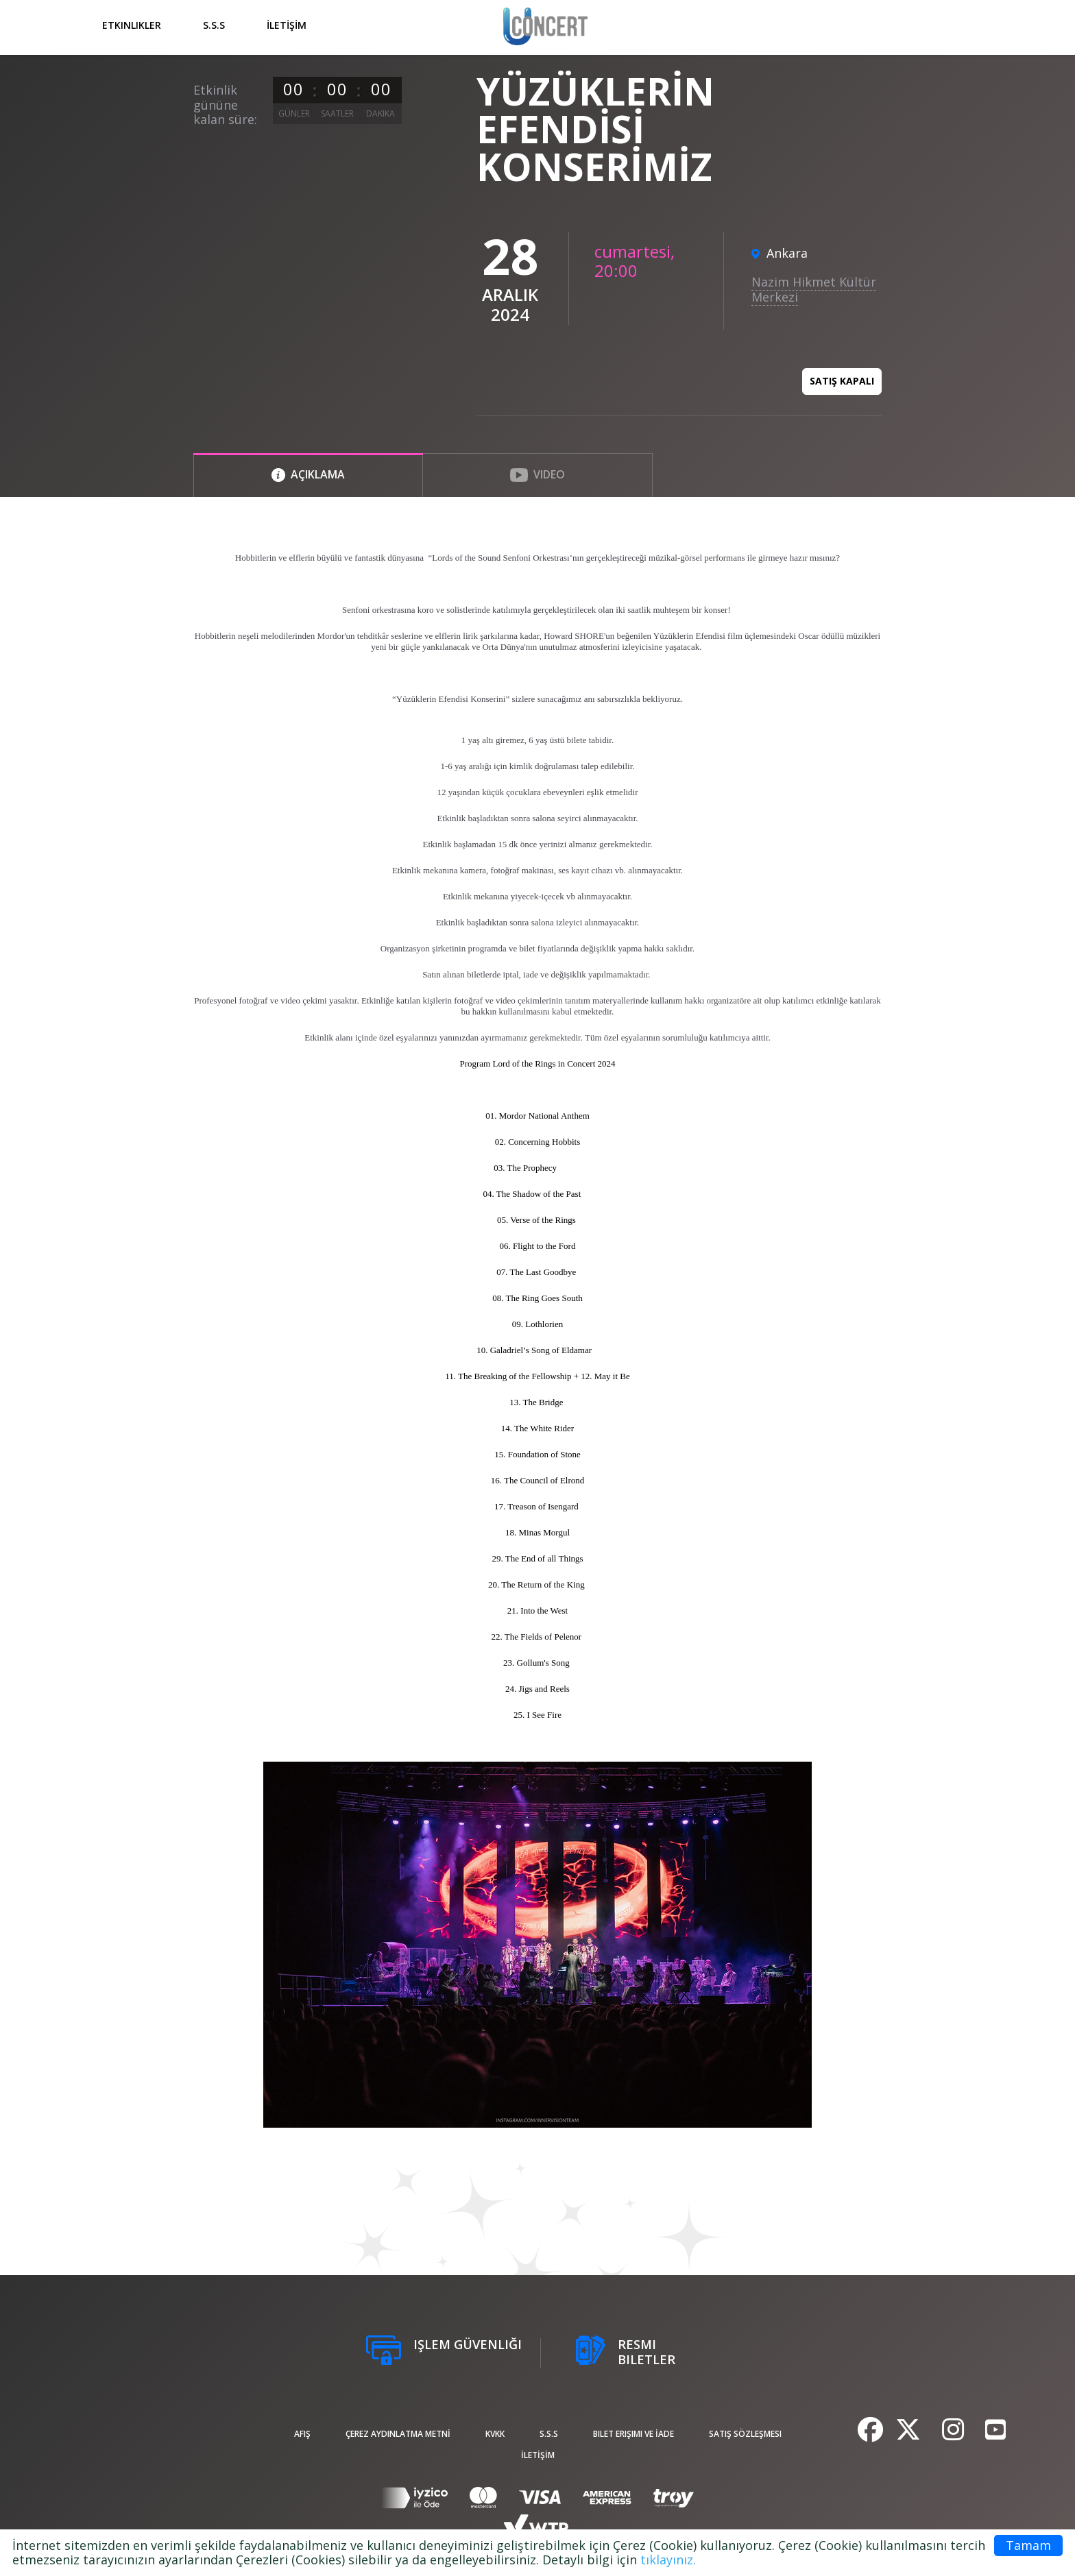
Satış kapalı (842, 380)
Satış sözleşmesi (745, 2434)
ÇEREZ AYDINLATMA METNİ (398, 2434)
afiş (302, 2434)
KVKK (495, 2434)
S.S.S (214, 25)
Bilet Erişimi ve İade (633, 2434)
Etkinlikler (131, 25)
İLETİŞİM (286, 25)
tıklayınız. (668, 2559)
